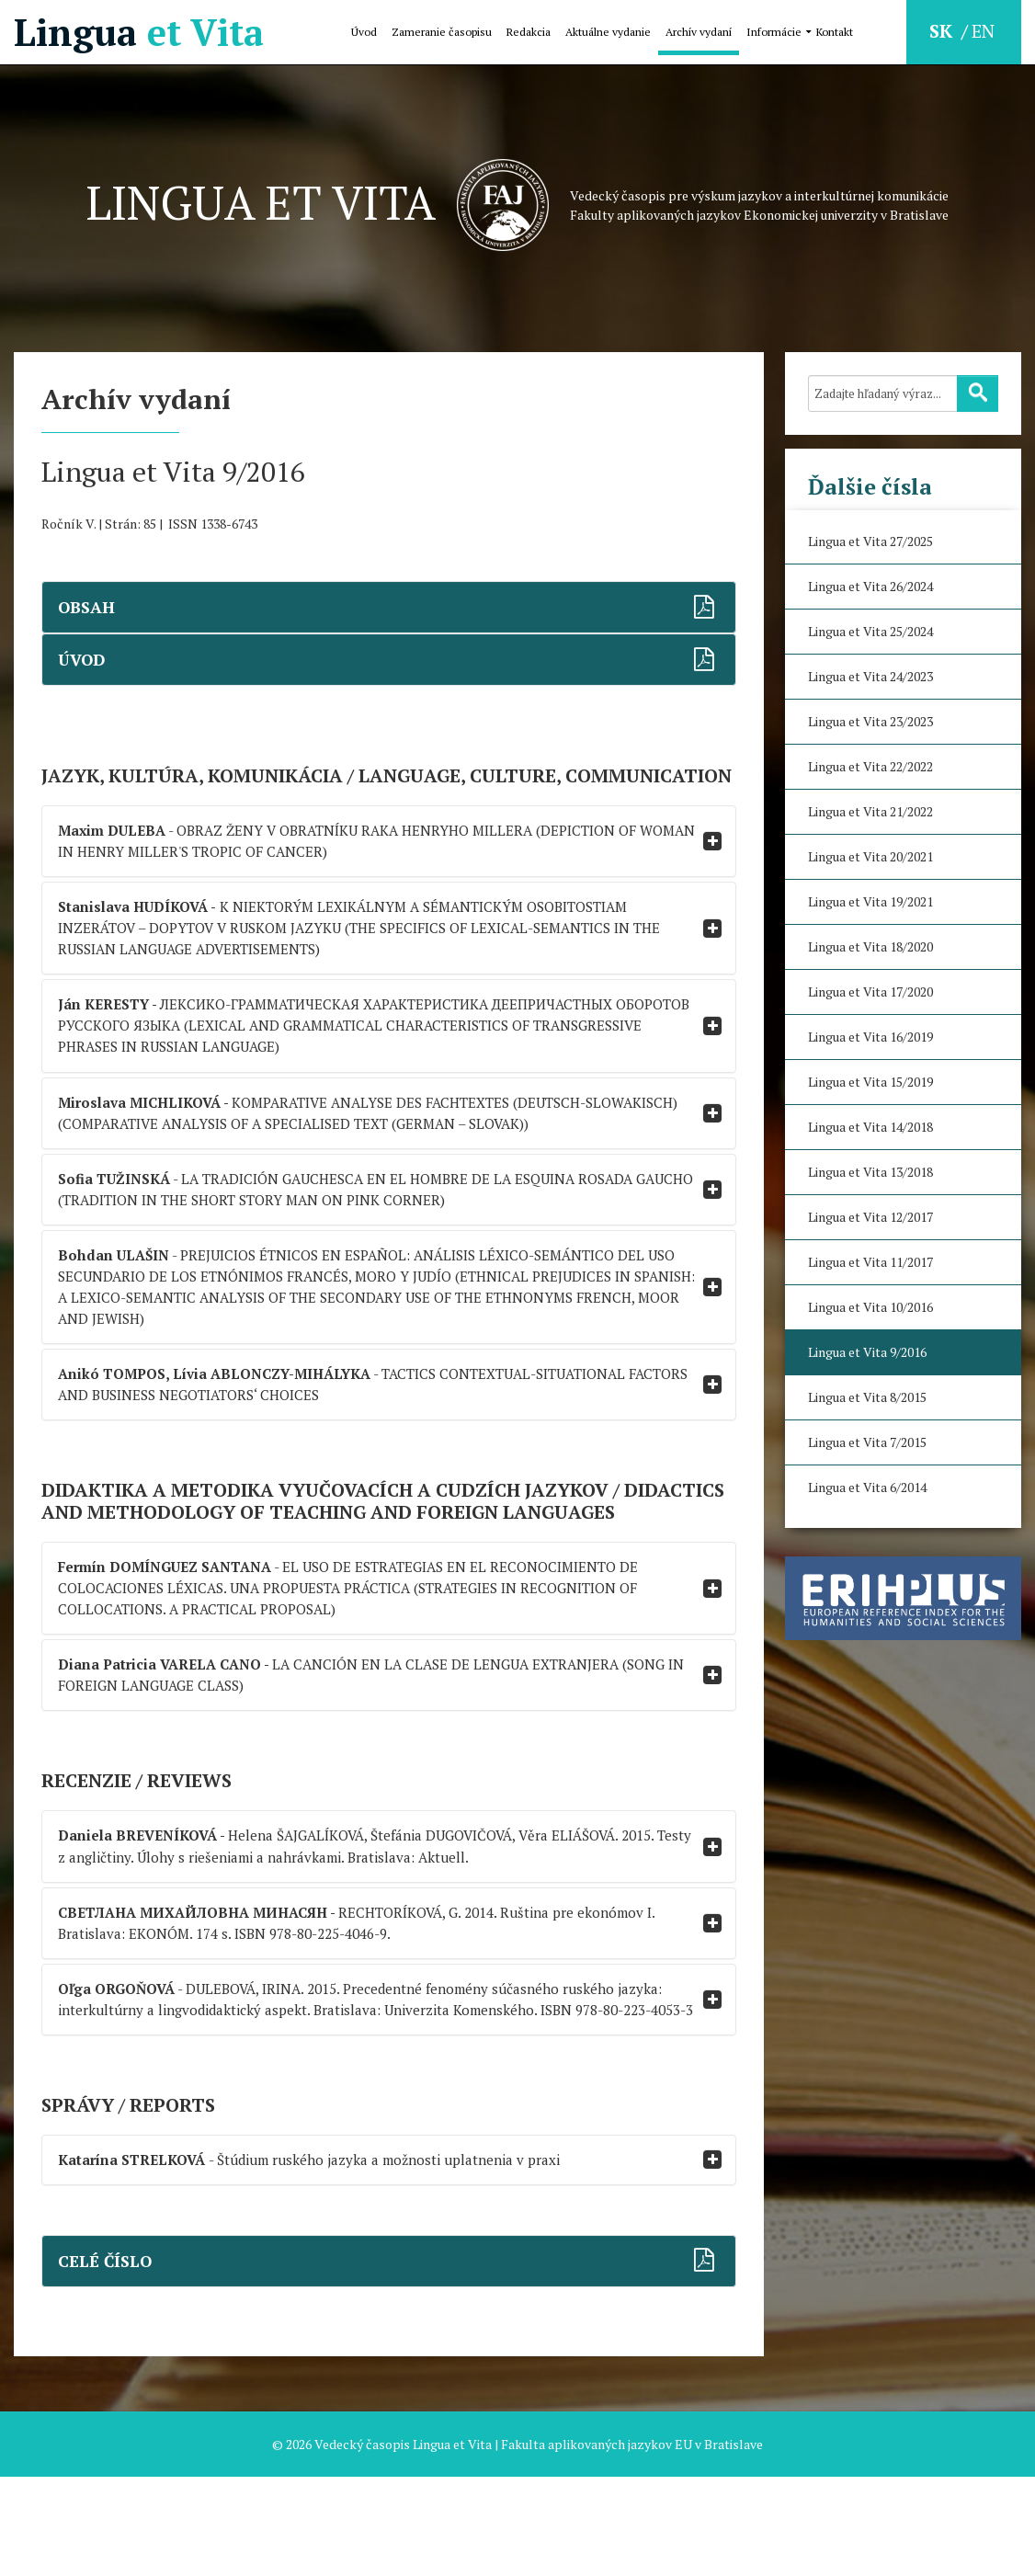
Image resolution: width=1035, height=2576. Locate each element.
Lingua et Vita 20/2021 (870, 856)
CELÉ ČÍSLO (107, 2360)
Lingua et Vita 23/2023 (870, 721)
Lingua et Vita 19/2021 (870, 901)
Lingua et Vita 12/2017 (870, 1216)
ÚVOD (83, 659)
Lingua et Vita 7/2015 (867, 1442)
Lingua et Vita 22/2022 (870, 766)
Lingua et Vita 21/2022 (870, 811)
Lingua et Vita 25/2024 (870, 631)
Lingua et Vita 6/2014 (867, 1487)
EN (983, 30)
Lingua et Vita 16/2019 (870, 1036)
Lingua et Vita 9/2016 (867, 1352)
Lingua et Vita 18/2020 (870, 946)
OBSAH (88, 607)
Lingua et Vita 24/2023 (870, 676)
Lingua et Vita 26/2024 (870, 586)
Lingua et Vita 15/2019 (870, 1081)
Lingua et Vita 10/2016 (870, 1307)
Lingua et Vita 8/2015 (867, 1397)
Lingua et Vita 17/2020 (870, 991)
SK (943, 30)
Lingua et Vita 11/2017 (870, 1262)
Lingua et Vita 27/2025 (870, 541)
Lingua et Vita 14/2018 (870, 1126)
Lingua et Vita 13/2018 (870, 1171)
